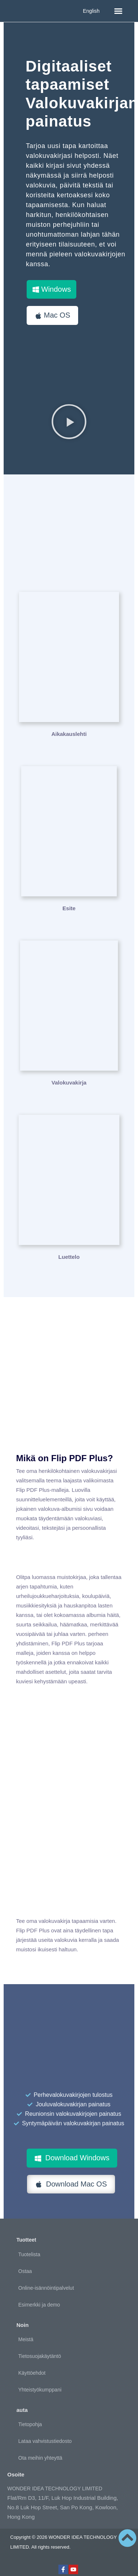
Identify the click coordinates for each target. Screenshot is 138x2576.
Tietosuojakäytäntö (39, 2356)
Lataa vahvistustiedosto (45, 2441)
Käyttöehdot (32, 2373)
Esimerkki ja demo (39, 2305)
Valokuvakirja (69, 1082)
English (91, 11)
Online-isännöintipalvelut (46, 2288)
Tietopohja (30, 2424)
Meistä (25, 2339)
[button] (118, 11)
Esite (69, 908)
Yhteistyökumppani (39, 2390)
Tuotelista (29, 2254)
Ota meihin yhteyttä (40, 2458)
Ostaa (25, 2271)
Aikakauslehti (69, 734)
